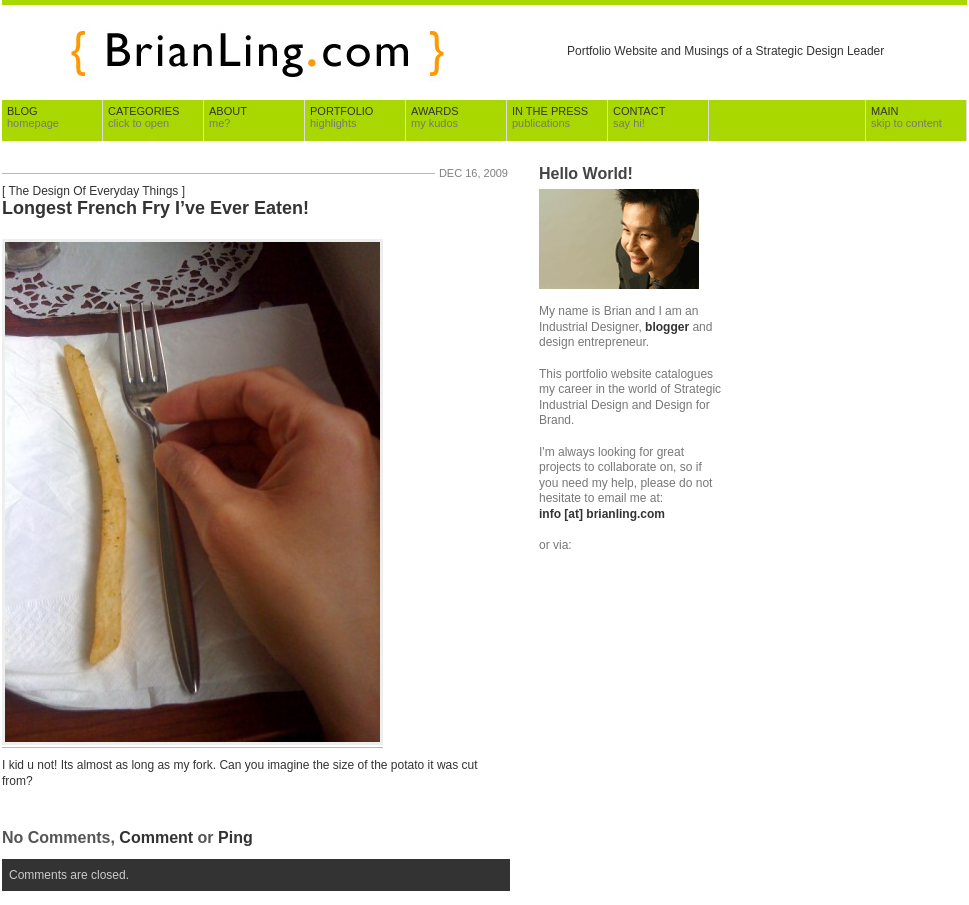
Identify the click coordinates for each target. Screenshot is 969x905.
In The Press (550, 117)
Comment (156, 837)
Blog (33, 117)
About (228, 117)
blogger (667, 327)
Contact (639, 117)
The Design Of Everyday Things (93, 191)
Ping (235, 837)
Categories (143, 117)
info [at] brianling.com (602, 514)
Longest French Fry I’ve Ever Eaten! (155, 208)
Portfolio (341, 117)
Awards (434, 117)
